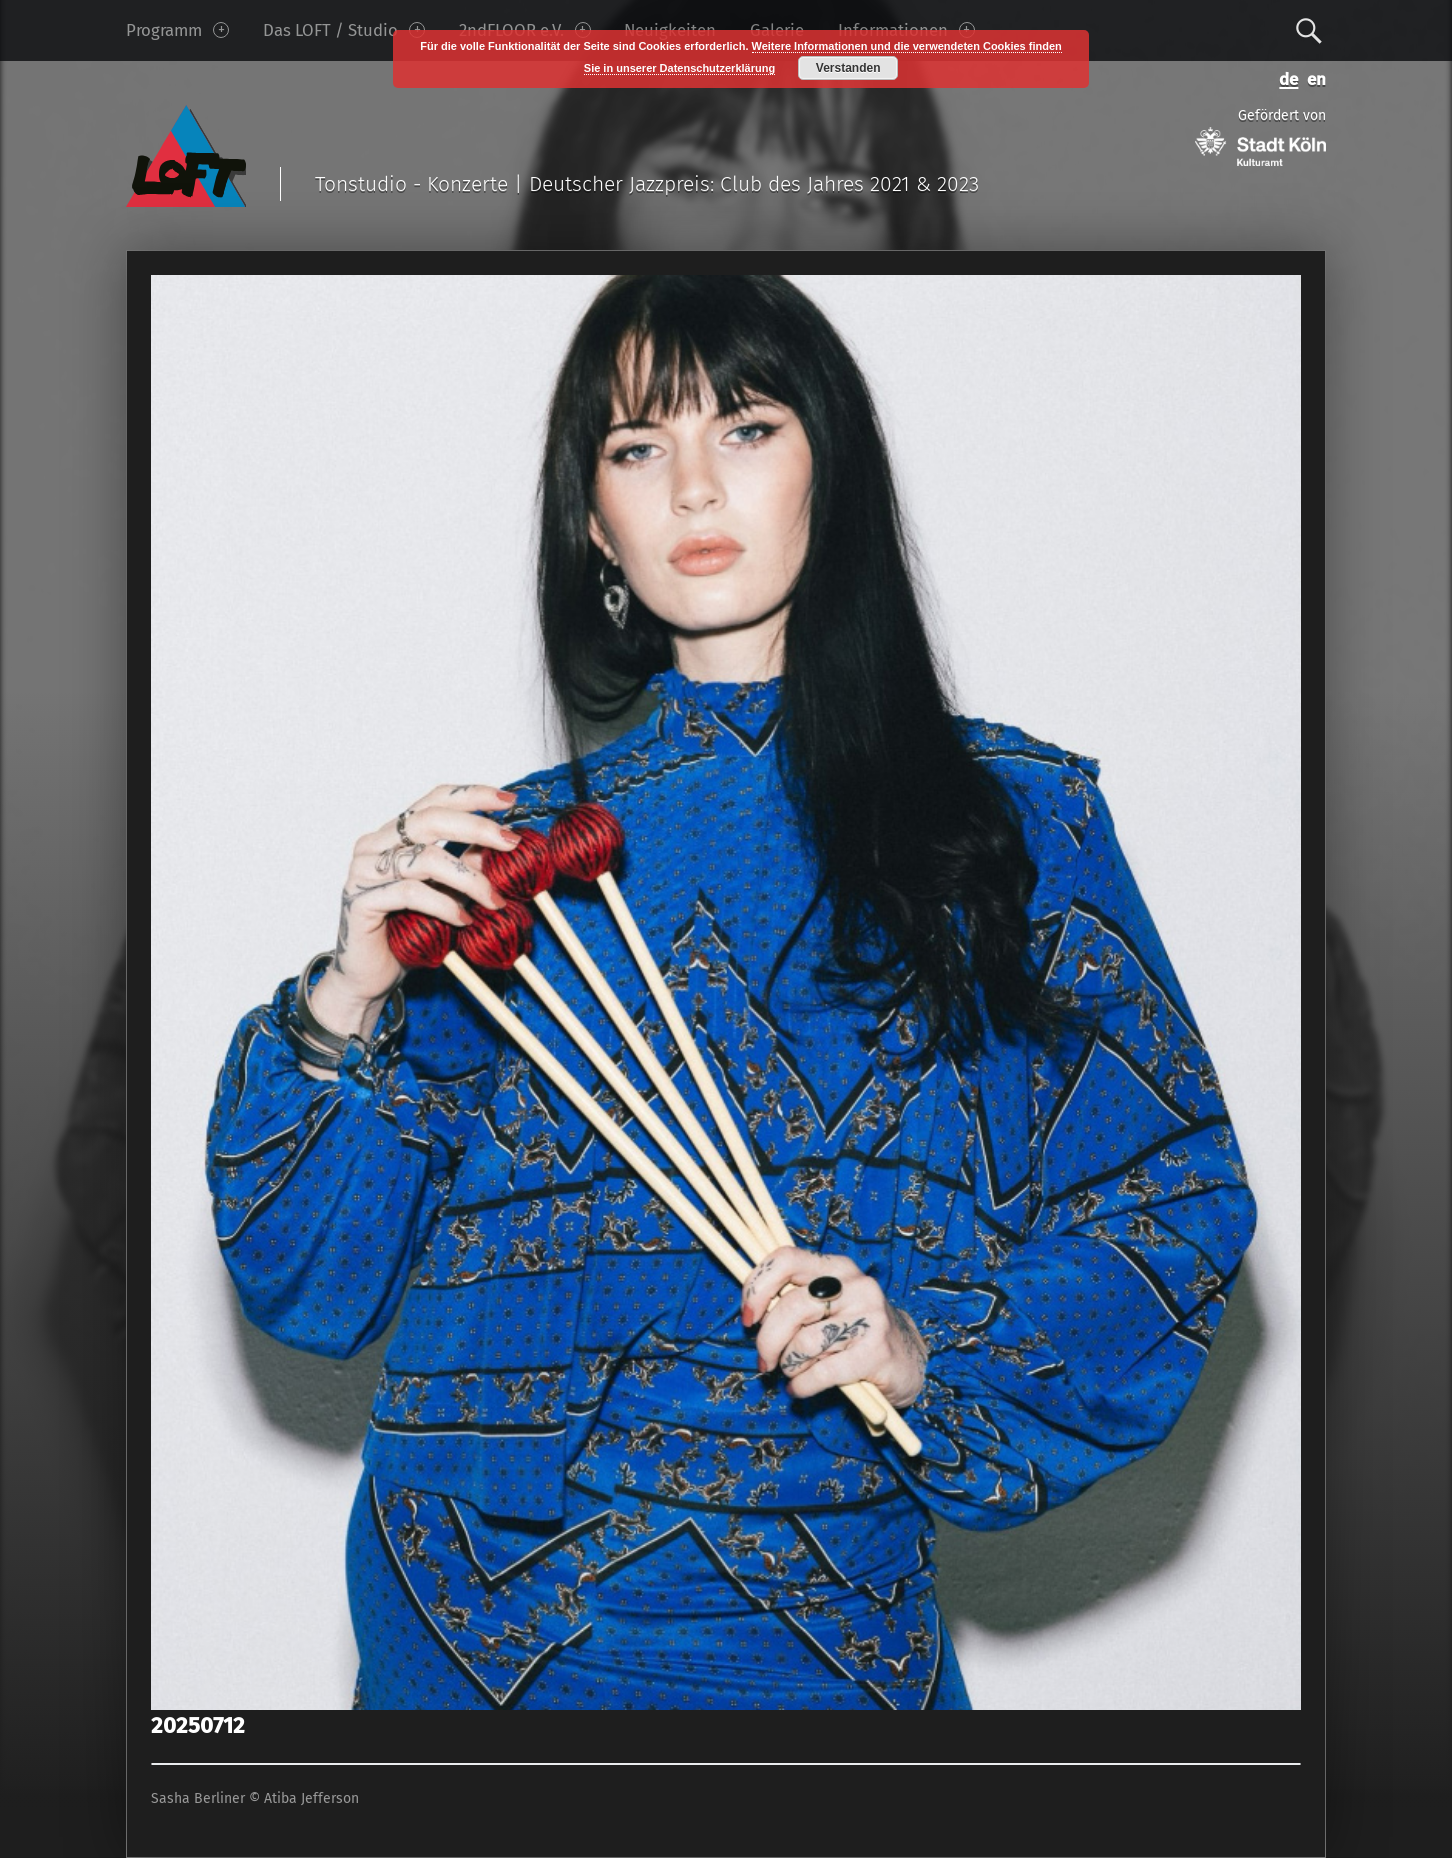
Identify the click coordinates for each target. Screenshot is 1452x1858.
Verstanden (848, 68)
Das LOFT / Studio (344, 30)
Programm (177, 30)
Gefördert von (1260, 136)
